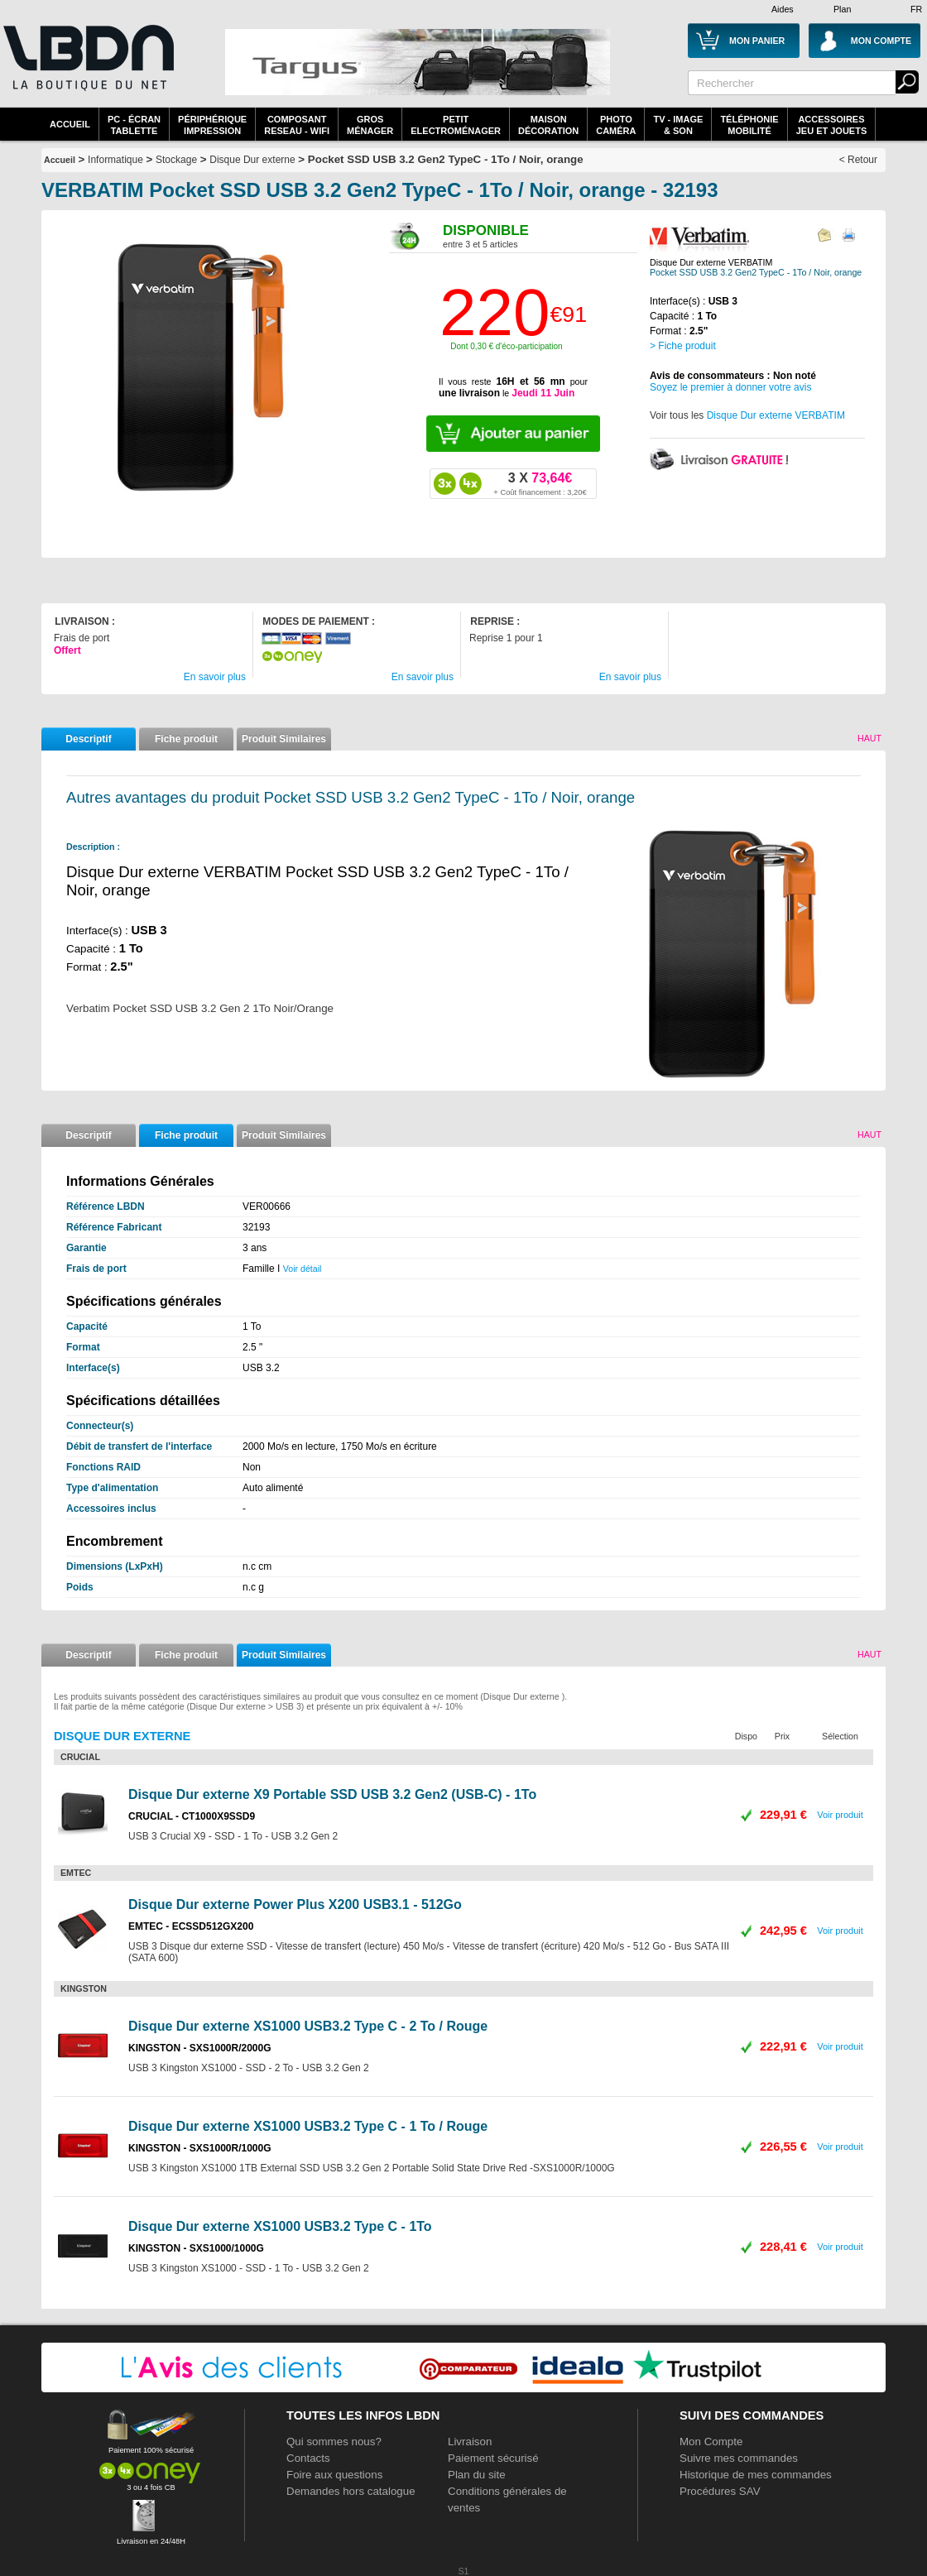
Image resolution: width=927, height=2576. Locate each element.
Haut (869, 738)
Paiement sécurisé (493, 2458)
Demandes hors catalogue (350, 2491)
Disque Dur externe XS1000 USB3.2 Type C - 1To (280, 2226)
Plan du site (477, 2474)
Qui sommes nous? (334, 2441)
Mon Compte (711, 2441)
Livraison (470, 2441)
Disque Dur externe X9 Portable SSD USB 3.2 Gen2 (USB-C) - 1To (332, 1794)
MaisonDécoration (548, 125)
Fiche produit (186, 739)
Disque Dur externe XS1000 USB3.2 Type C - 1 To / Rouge (308, 2126)
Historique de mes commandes (756, 2474)
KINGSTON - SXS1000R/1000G (199, 2148)
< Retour (858, 159)
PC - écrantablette (134, 125)
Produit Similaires (284, 739)
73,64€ (539, 483)
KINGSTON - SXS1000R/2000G (199, 2048)
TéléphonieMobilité (749, 125)
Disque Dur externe (252, 159)
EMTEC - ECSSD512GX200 (190, 1926)
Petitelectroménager (456, 125)
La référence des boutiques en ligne (87, 68)
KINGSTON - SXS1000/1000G (196, 2248)
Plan (842, 9)
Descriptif (88, 739)
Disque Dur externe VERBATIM (776, 415)
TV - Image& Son (678, 125)
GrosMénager (370, 125)
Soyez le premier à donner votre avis (730, 387)
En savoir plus (215, 677)
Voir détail (302, 1269)
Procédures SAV (720, 2491)
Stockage (176, 159)
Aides (782, 9)
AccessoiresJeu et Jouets (831, 125)
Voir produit (840, 1815)
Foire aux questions (334, 2474)
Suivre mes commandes (739, 2458)
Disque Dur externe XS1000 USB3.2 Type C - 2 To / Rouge (308, 2026)
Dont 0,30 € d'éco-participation (506, 346)
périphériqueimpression (212, 125)
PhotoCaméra (616, 125)
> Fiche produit (683, 346)
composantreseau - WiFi (296, 125)
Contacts (308, 2458)
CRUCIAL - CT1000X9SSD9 (191, 1816)
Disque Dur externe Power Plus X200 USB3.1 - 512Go (295, 1904)
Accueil (70, 124)
